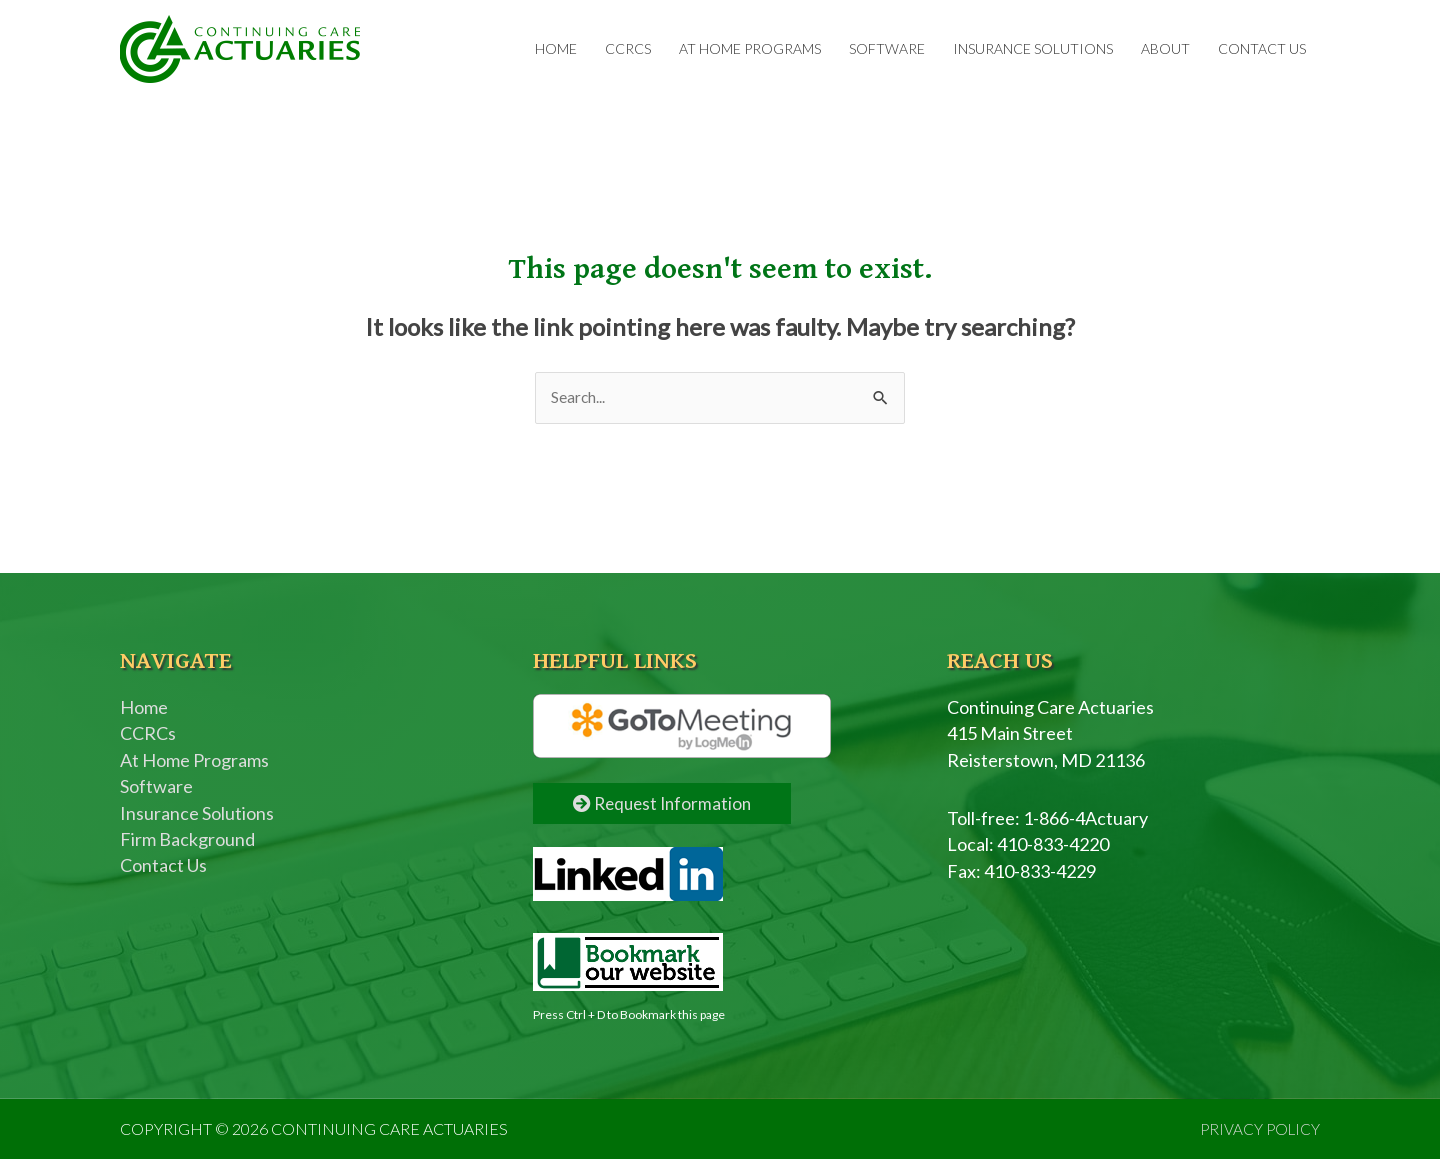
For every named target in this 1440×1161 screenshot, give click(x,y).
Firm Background (187, 842)
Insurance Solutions (1033, 49)
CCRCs (628, 49)
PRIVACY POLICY (1258, 1130)
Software (887, 49)
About (1165, 49)
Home (556, 49)
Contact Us (1262, 49)
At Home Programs (750, 49)
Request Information (665, 805)
